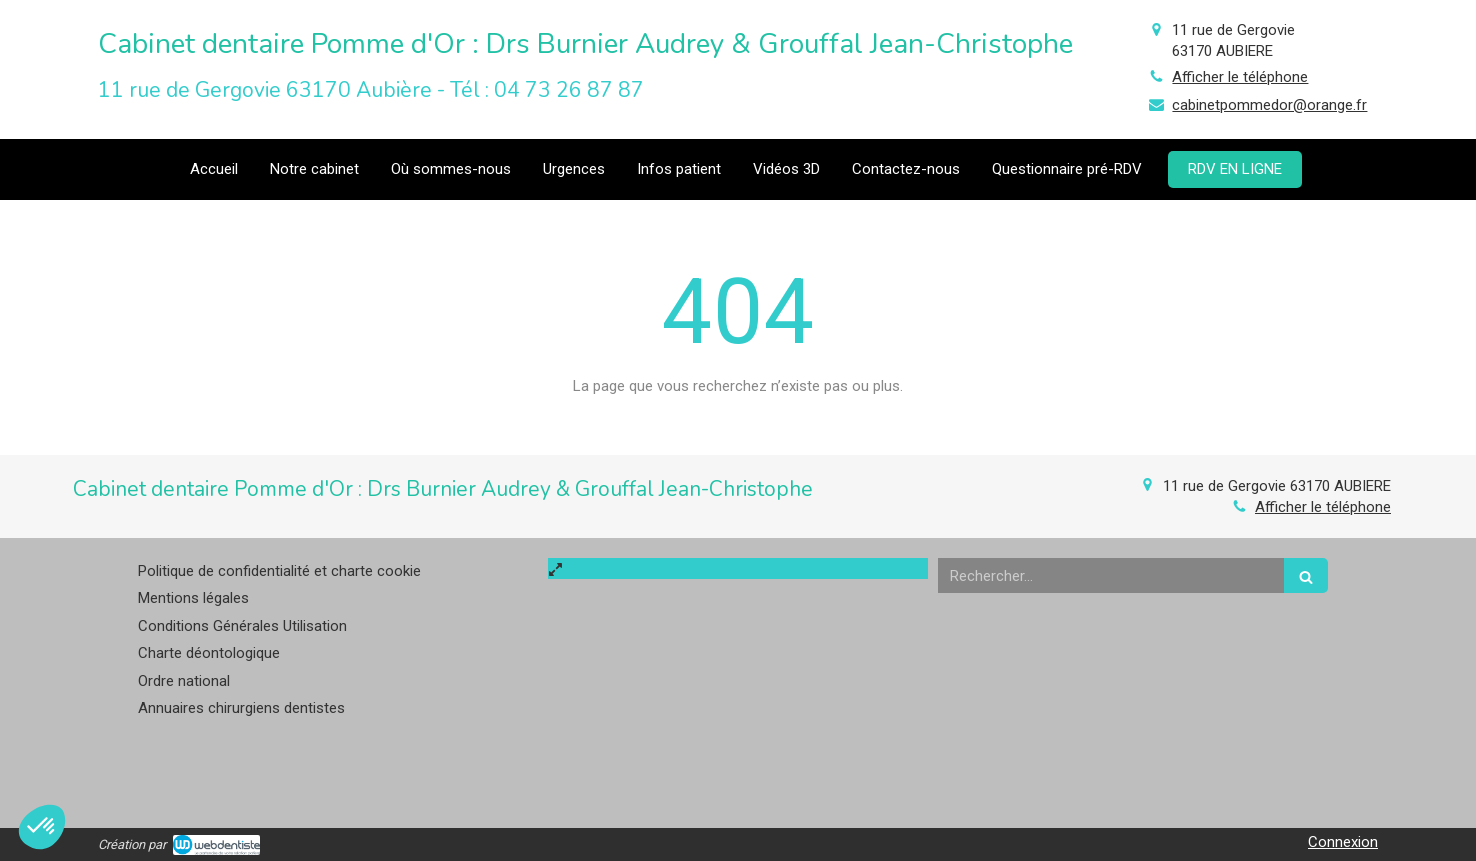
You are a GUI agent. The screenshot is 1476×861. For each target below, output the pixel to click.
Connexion (1343, 842)
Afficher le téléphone (1240, 77)
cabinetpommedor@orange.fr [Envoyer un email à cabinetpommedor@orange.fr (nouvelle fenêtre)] (1269, 105)
